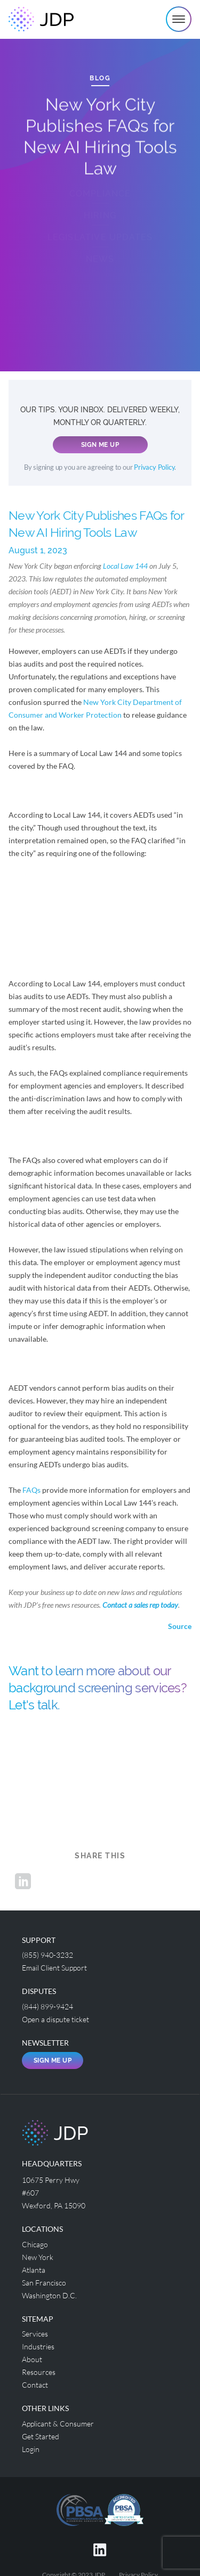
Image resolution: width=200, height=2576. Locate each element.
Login (30, 2449)
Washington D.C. (49, 2295)
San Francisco (44, 2282)
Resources (38, 2371)
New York (37, 2257)
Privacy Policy (154, 467)
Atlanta (33, 2269)
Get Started (40, 2436)
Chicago (35, 2244)
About (32, 2359)
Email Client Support (54, 1967)
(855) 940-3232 (47, 1954)
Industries (38, 2346)
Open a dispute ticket (55, 2019)
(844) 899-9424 (47, 2006)
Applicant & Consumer (58, 2423)
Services (35, 2333)
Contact (35, 2384)
